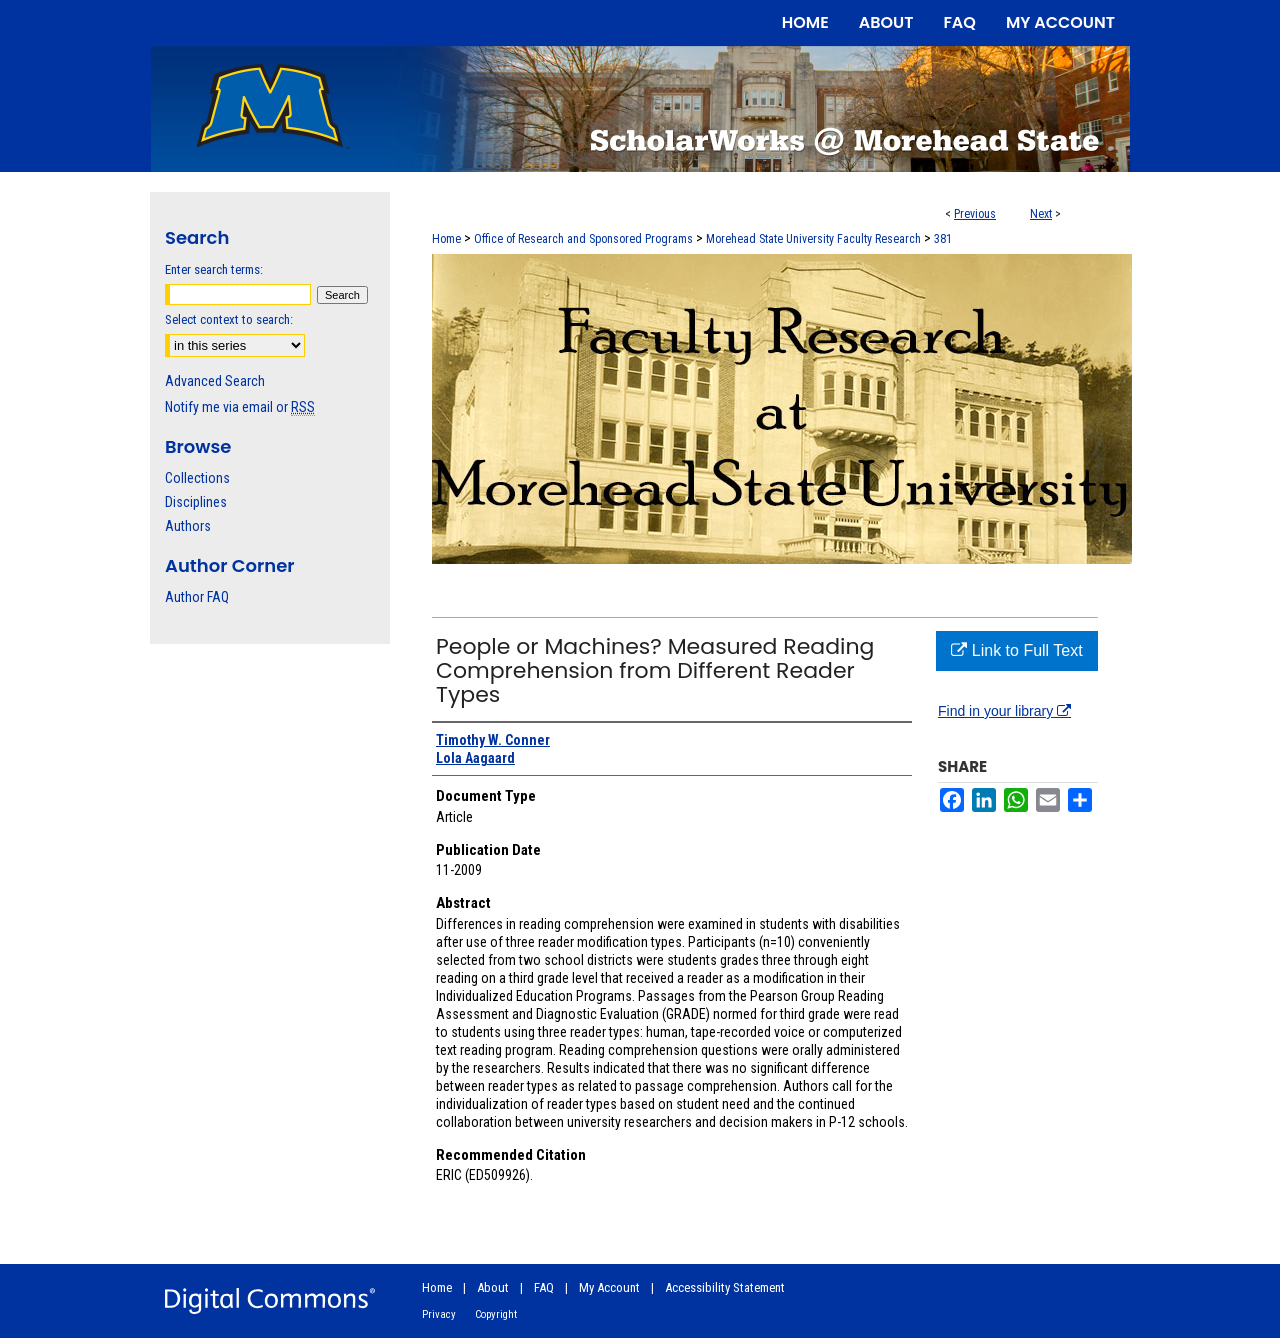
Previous (975, 214)
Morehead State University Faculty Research (813, 239)
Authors (188, 526)
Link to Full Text (1016, 650)
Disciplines (196, 502)
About (493, 1287)
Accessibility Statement (725, 1287)
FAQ (544, 1287)
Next (1041, 214)
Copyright (496, 1314)
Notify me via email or (240, 407)
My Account (609, 1287)
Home (446, 239)
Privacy (439, 1314)
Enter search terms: (214, 269)
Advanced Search (215, 381)
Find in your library (1004, 711)
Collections (197, 478)
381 (943, 239)
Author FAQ (197, 597)
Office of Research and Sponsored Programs (583, 239)
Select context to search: (229, 319)
